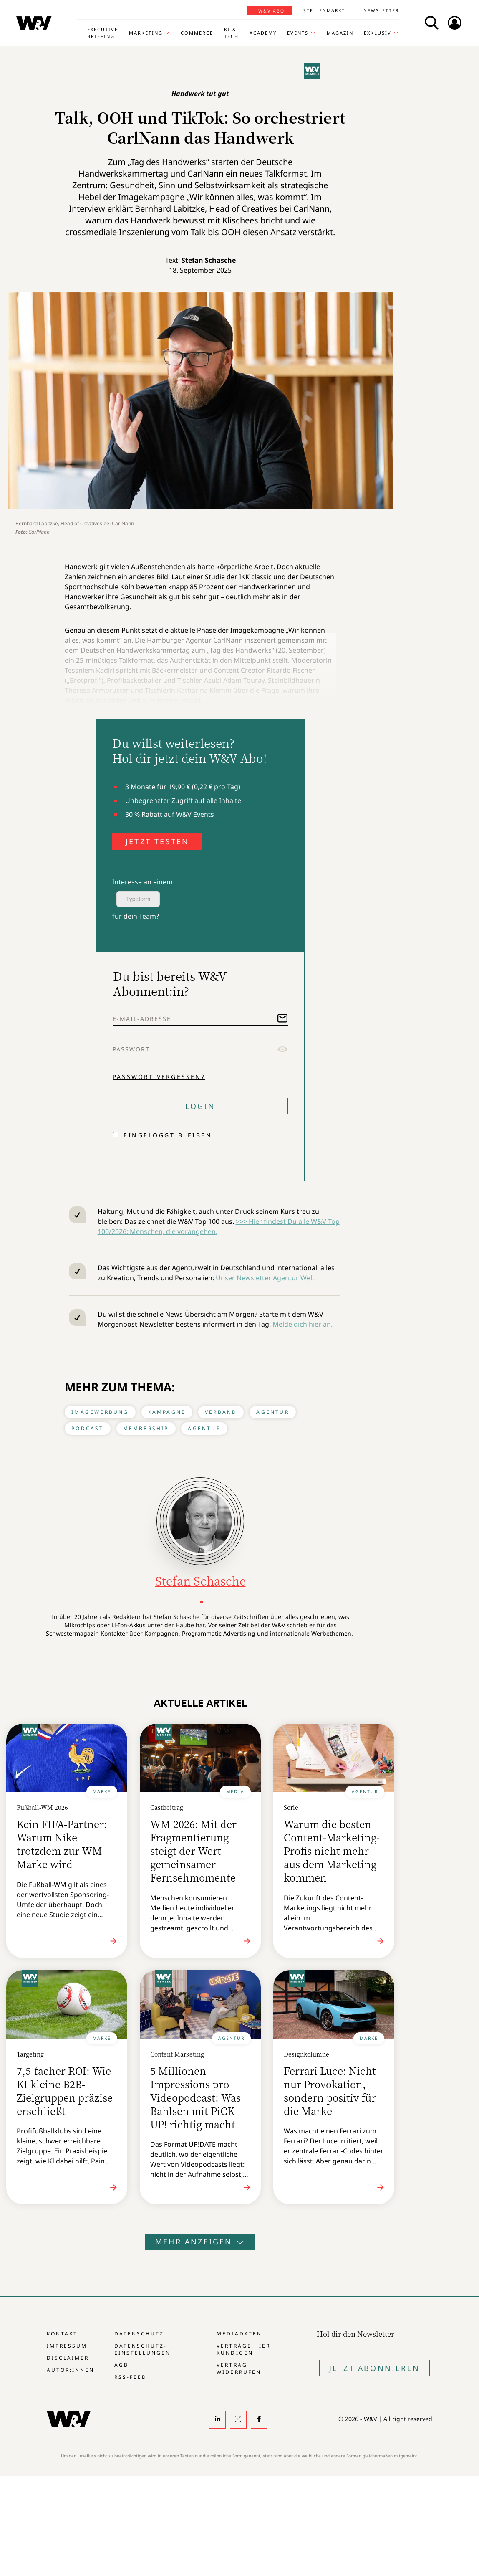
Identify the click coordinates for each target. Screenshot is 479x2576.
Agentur (272, 1412)
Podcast (87, 1428)
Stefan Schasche (209, 260)
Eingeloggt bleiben (168, 1135)
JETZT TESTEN (157, 841)
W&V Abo (271, 11)
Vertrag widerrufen (239, 2368)
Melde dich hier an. (302, 1324)
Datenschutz (139, 2333)
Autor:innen (70, 2369)
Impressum (67, 2345)
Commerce (197, 33)
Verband (221, 1412)
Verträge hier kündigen (243, 2349)
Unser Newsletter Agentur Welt (265, 1277)
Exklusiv (377, 33)
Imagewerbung (100, 1412)
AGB (121, 2364)
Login (200, 1106)
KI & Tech (231, 32)
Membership (146, 1428)
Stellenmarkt (324, 10)
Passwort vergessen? (159, 1077)
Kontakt (62, 2333)
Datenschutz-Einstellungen (142, 2349)
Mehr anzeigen (200, 2242)
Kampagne (167, 1412)
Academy (263, 33)
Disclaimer (68, 2357)
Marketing (146, 33)
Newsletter (381, 10)
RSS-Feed (130, 2377)
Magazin (340, 33)
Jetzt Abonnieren (374, 2368)
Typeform (138, 899)
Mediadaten (239, 2333)
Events (297, 33)
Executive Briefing (102, 32)
